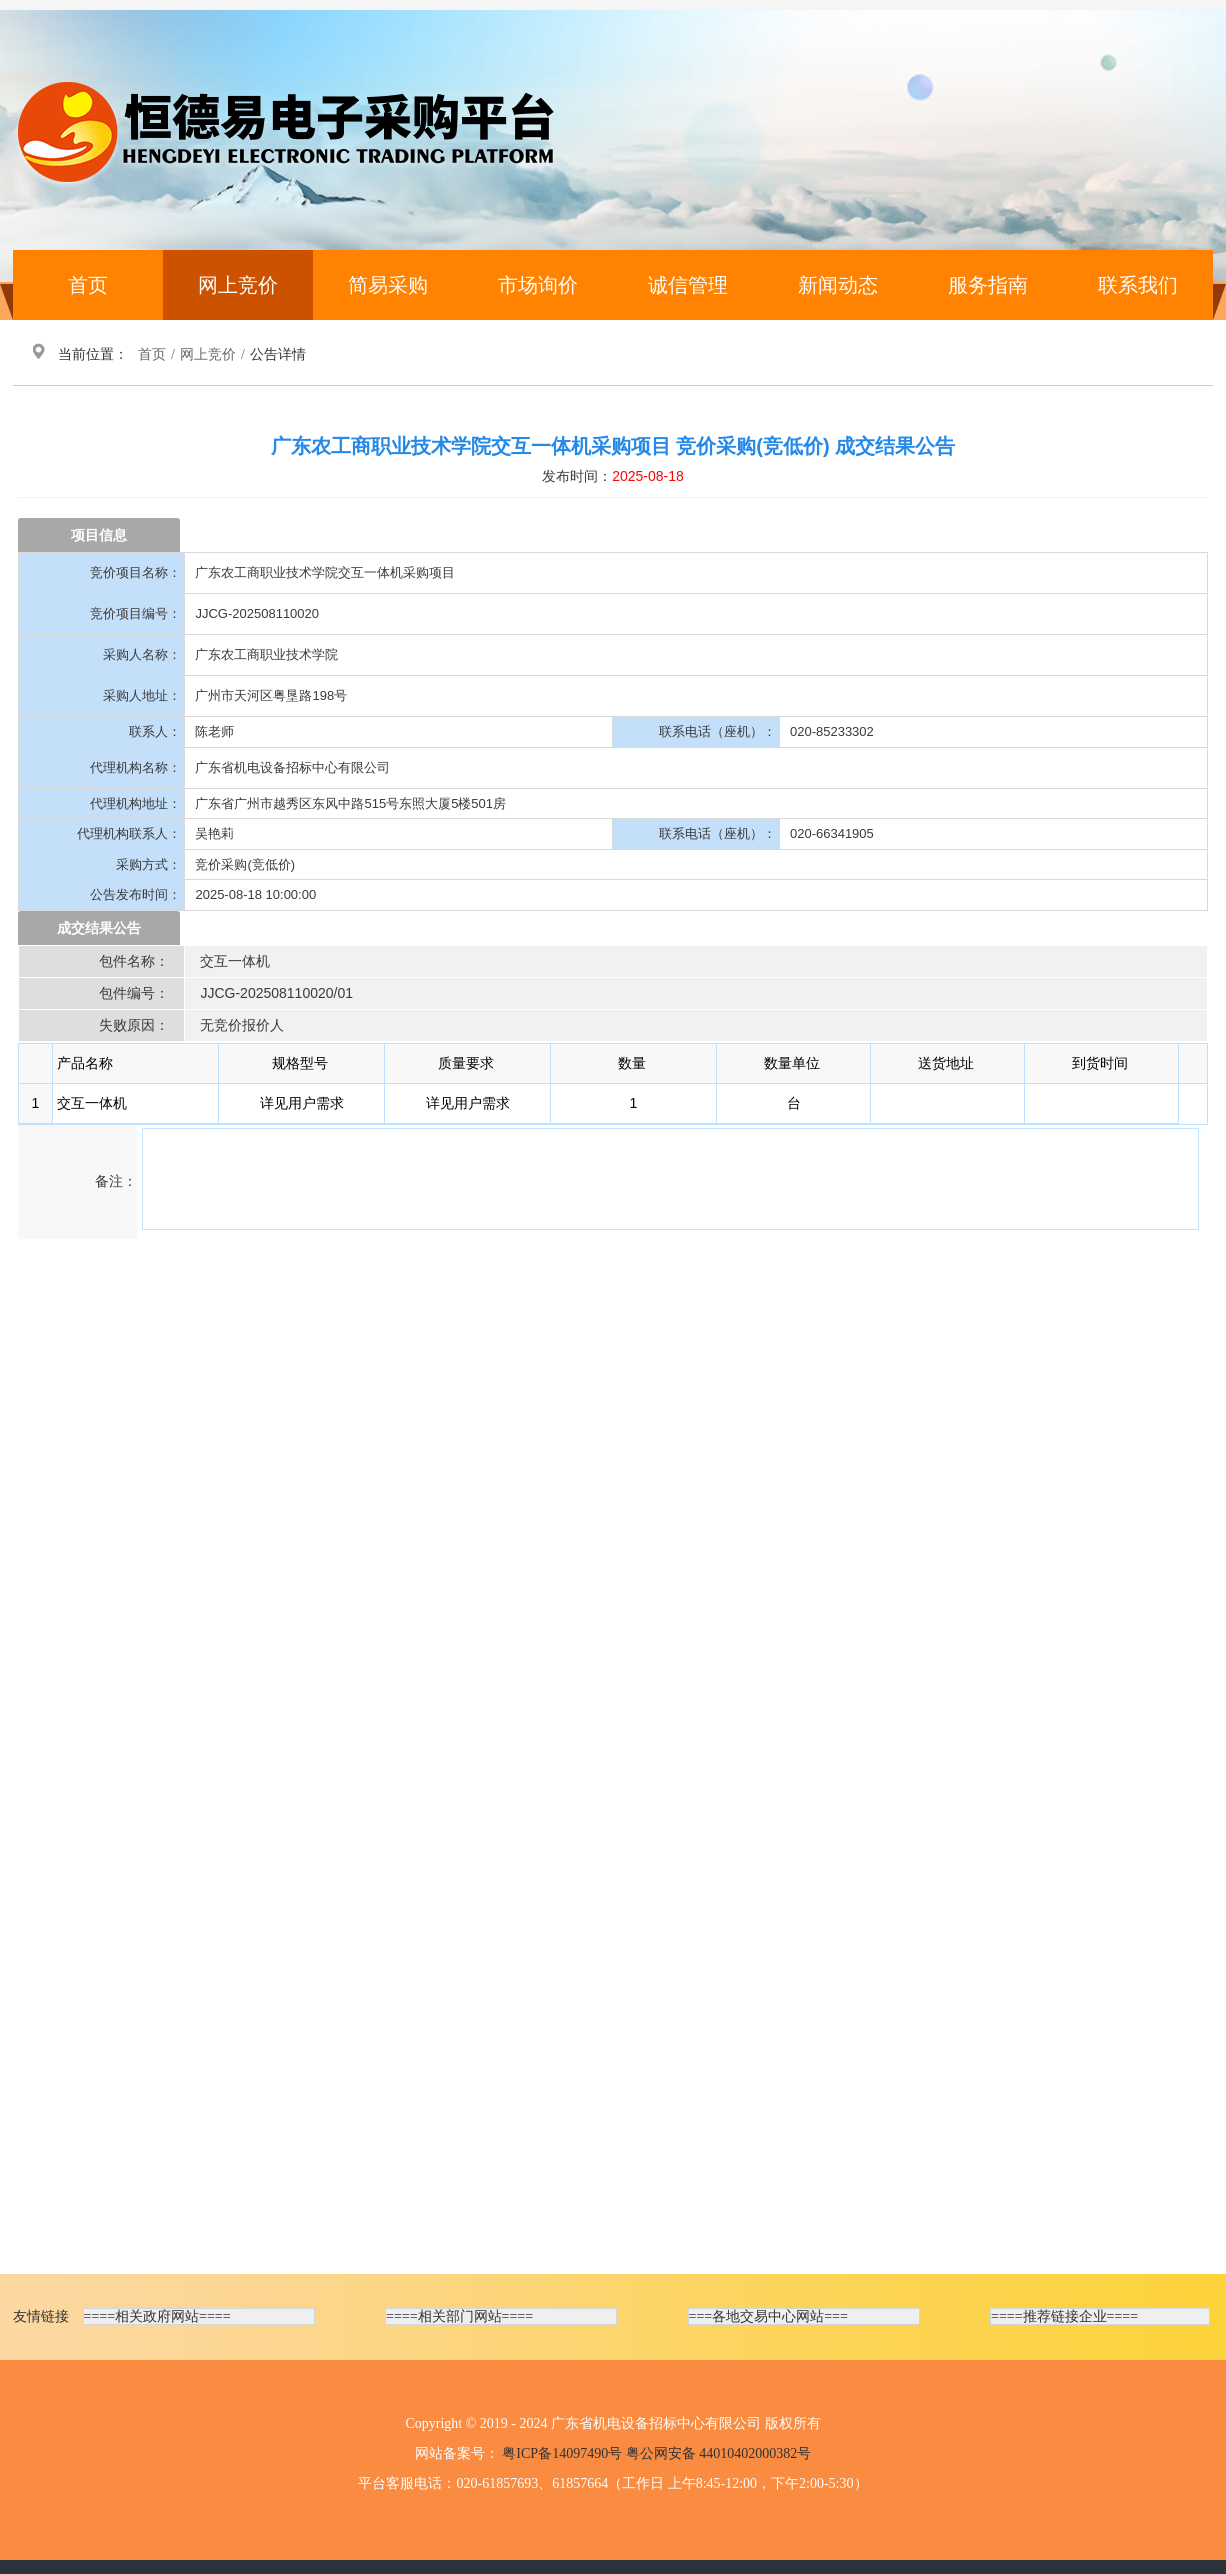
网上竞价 (238, 285)
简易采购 (388, 285)
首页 (88, 285)
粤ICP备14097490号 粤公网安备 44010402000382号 (656, 2453)
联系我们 (1138, 285)
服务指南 (988, 285)
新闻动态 (838, 285)
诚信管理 (688, 285)
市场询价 (538, 285)
